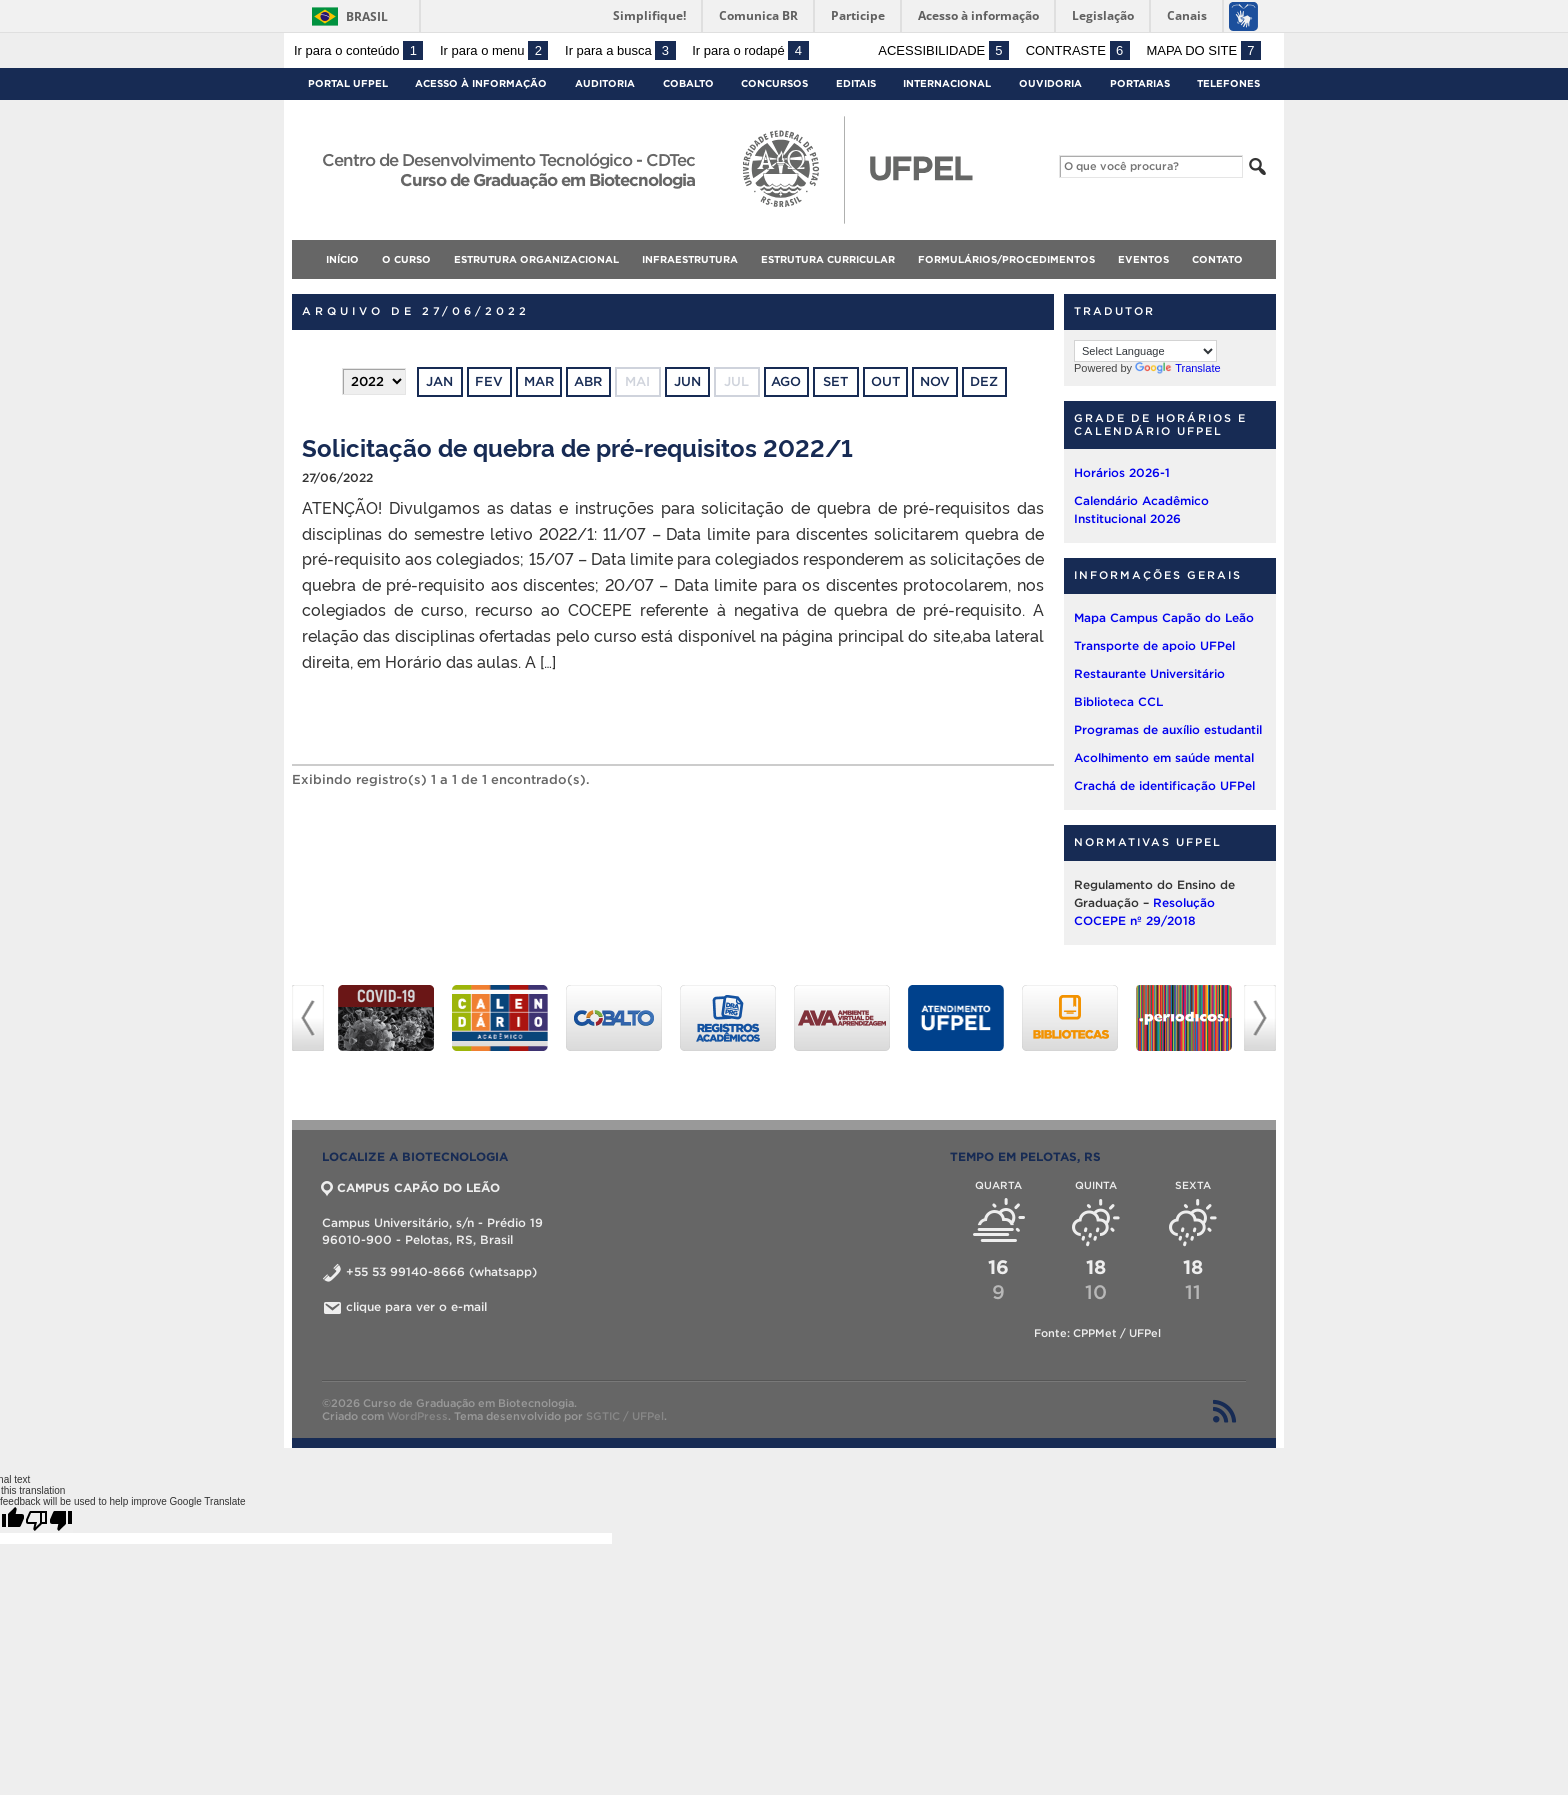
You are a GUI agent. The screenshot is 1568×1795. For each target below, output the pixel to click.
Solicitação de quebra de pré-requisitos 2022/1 (577, 446)
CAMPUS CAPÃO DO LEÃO (411, 1187)
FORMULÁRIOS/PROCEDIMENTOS (1006, 259)
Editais (856, 83)
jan (439, 381)
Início (342, 259)
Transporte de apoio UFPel (1154, 645)
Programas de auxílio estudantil (1168, 729)
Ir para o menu (494, 50)
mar (539, 381)
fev (489, 381)
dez (984, 381)
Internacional (947, 83)
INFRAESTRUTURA (690, 259)
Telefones (1228, 83)
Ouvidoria (1050, 83)
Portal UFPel (348, 83)
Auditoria (605, 83)
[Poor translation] (49, 1520)
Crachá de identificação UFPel (1164, 785)
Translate (1177, 368)
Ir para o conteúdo (358, 50)
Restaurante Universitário (1149, 673)
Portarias (1140, 83)
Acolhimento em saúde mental (1164, 757)
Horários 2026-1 (1122, 472)
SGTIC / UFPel (625, 1416)
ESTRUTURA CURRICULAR (828, 259)
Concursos (774, 83)
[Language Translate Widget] (1145, 351)
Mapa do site (1203, 50)
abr (588, 381)
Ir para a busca (620, 50)
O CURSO (406, 259)
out (885, 381)
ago (786, 381)
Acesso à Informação (481, 83)
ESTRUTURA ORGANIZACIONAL (536, 259)
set (835, 381)
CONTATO (1217, 259)
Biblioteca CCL (1118, 701)
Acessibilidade (943, 50)
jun (687, 381)
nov (935, 381)
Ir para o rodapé (750, 50)
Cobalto (688, 83)
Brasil (367, 16)
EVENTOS (1143, 259)
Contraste (1078, 50)
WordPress (417, 1416)
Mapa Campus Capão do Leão (1164, 617)
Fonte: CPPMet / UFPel (1097, 1333)
